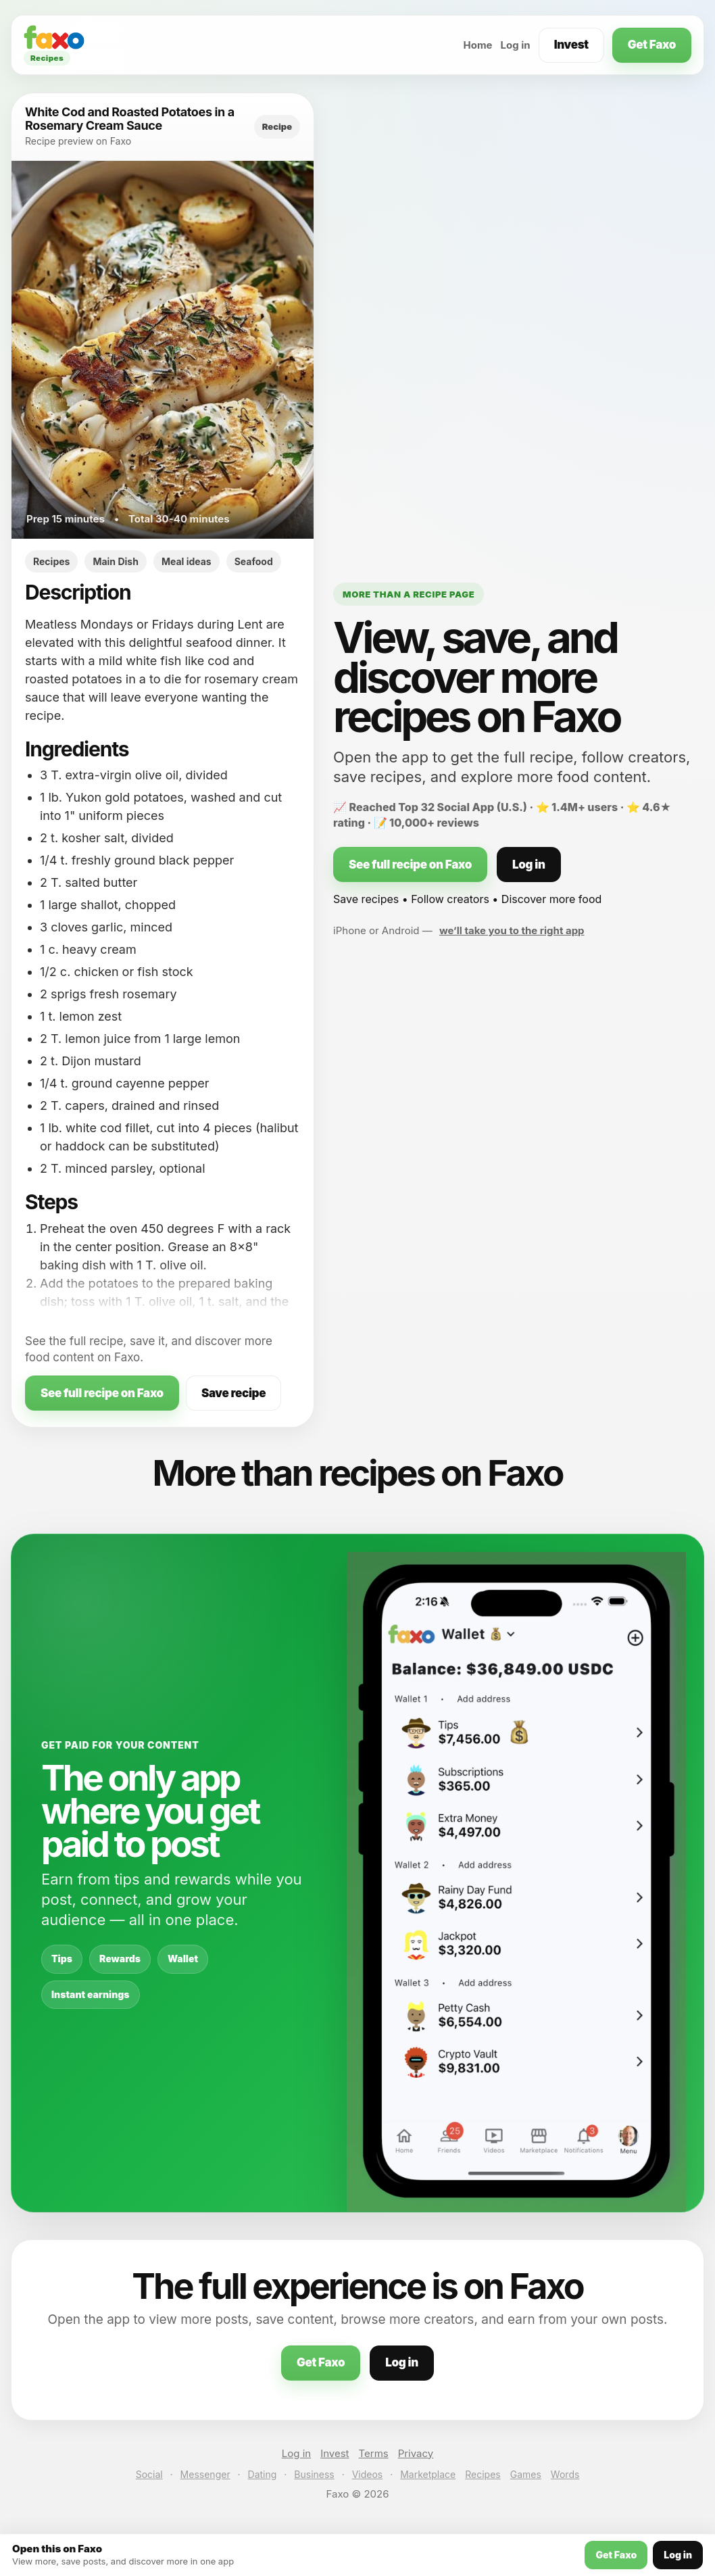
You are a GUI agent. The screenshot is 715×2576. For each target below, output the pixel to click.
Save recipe (233, 1393)
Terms (374, 2453)
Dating (262, 2474)
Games (525, 2474)
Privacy (416, 2453)
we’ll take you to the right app (512, 930)
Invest (571, 44)
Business (314, 2474)
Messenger (205, 2474)
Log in (516, 45)
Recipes (482, 2474)
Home (477, 45)
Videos (367, 2474)
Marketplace (427, 2474)
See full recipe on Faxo (102, 1393)
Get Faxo (652, 44)
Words (565, 2474)
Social (149, 2474)
